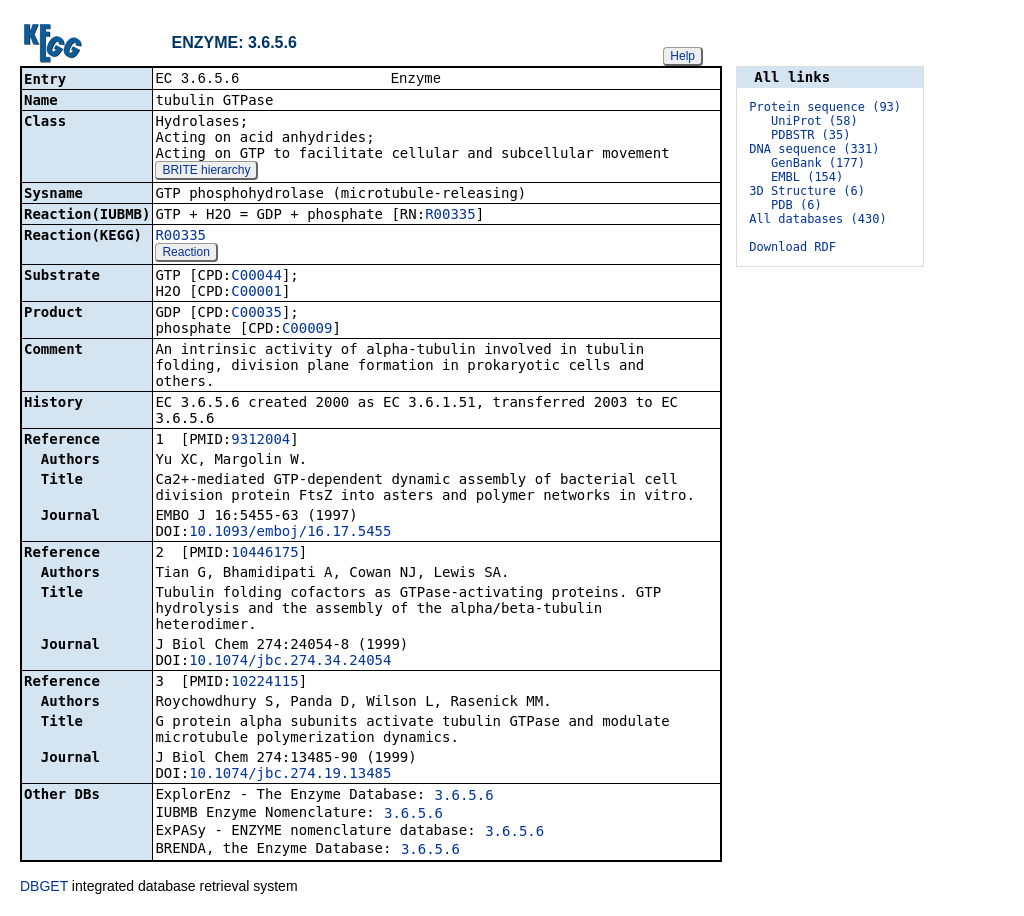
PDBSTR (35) (810, 135)
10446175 (264, 554)
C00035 (256, 314)
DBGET (44, 888)
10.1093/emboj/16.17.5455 (290, 533)
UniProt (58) (814, 121)
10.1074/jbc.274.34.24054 (290, 662)
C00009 (307, 330)
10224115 (264, 683)
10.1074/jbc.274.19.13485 (290, 775)
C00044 (256, 277)
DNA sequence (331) (814, 149)
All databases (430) (817, 219)
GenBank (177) (818, 163)
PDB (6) (796, 205)
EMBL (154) (807, 177)
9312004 (260, 441)
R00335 (450, 216)
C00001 (256, 293)
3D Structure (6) (807, 191)
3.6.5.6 (464, 797)
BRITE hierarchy (206, 172)
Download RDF (792, 247)
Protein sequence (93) (825, 107)
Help (682, 56)
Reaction (185, 254)
